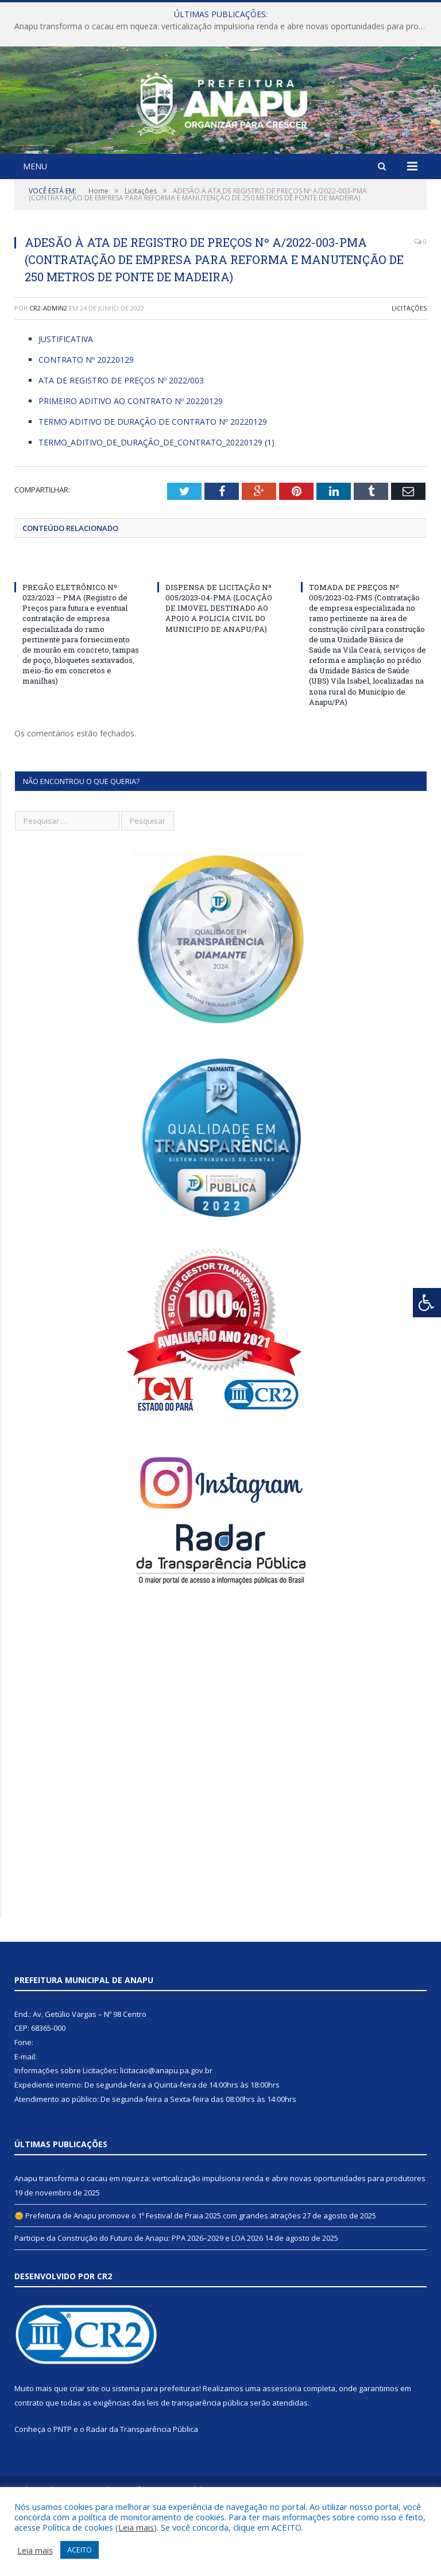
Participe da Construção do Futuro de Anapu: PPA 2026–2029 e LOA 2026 (138, 2299)
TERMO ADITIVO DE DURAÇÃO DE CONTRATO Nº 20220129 (152, 483)
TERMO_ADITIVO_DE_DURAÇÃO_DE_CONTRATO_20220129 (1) (156, 503)
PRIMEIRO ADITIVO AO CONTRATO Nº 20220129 (130, 462)
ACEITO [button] (79, 2549)
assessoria (281, 2450)
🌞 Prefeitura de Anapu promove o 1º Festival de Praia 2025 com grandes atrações (157, 2276)
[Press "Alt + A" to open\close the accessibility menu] (427, 1302)
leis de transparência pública (197, 2464)
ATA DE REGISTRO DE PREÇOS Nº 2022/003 (121, 441)
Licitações (409, 369)
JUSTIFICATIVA (65, 400)
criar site (84, 2450)
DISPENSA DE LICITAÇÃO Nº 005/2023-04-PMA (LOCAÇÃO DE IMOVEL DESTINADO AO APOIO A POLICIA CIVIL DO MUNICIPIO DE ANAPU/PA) (218, 669)
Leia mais (136, 2527)
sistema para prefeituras (155, 2450)
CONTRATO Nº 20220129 (86, 421)
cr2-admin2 (48, 369)
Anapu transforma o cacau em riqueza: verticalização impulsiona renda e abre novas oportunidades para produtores (223, 26)
